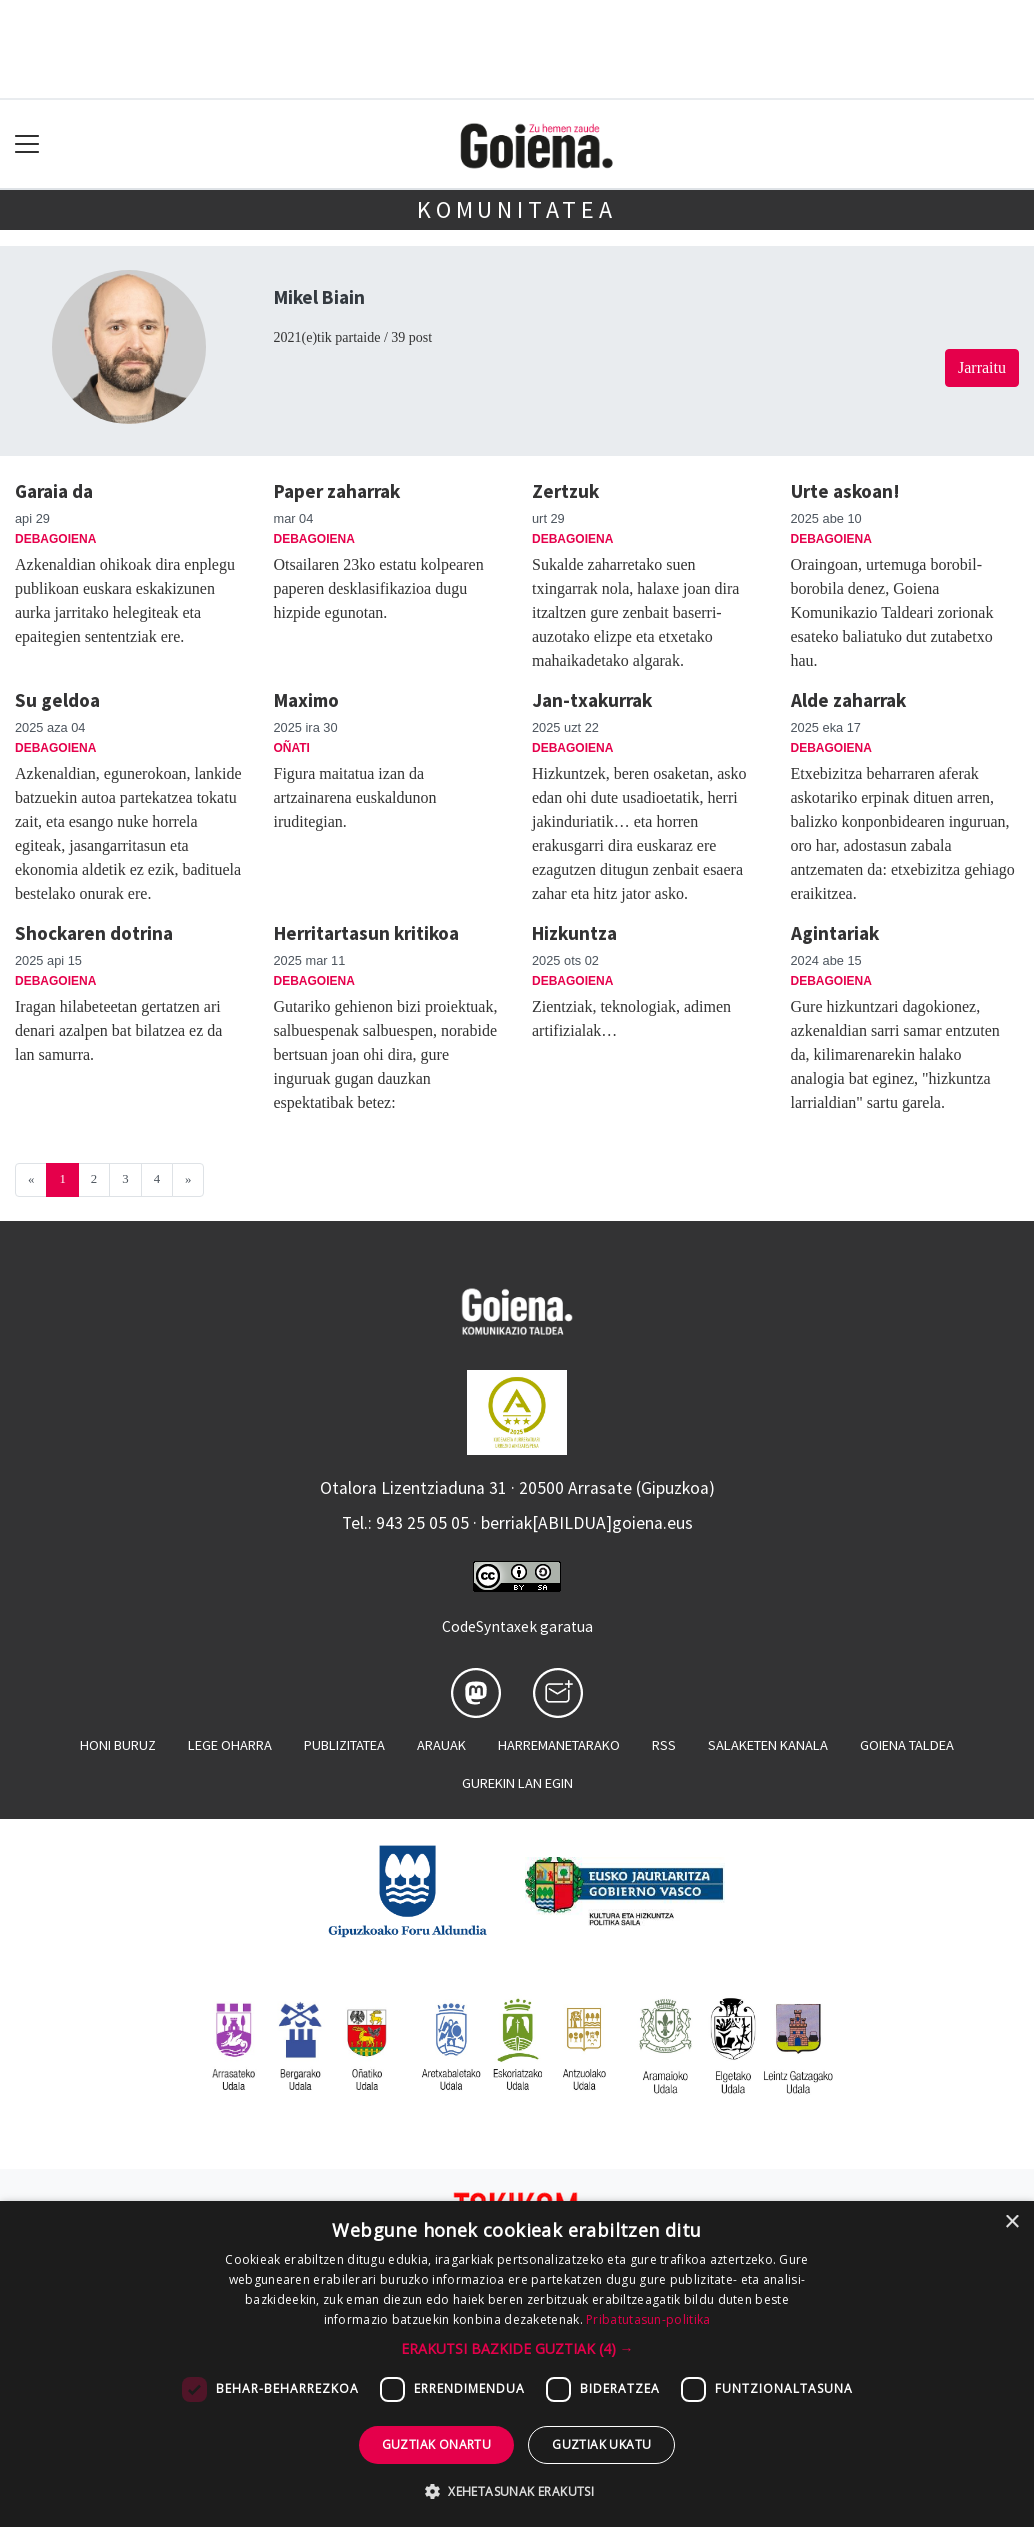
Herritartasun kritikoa (366, 933)
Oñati (292, 748)
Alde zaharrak (848, 700)
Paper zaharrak (337, 491)
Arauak (441, 1745)
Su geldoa (57, 700)
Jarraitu (982, 367)
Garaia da (54, 491)
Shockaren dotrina (94, 933)
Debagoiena (55, 539)
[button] (517, 2348)
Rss (664, 1745)
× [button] (1011, 2222)
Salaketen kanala (768, 1745)
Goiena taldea (907, 1745)
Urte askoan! (845, 491)
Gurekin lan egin (517, 1783)
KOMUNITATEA (517, 209)
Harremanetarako (559, 1745)
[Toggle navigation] (27, 144)
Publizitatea (344, 1745)
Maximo (306, 700)
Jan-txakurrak (592, 700)
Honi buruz (118, 1745)
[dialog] (517, 2364)
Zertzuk (565, 491)
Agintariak (835, 933)
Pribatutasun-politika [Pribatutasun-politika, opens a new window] (648, 2319)
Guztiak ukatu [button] (601, 2444)
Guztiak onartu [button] (437, 2444)
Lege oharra (230, 1745)
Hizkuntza (574, 933)
